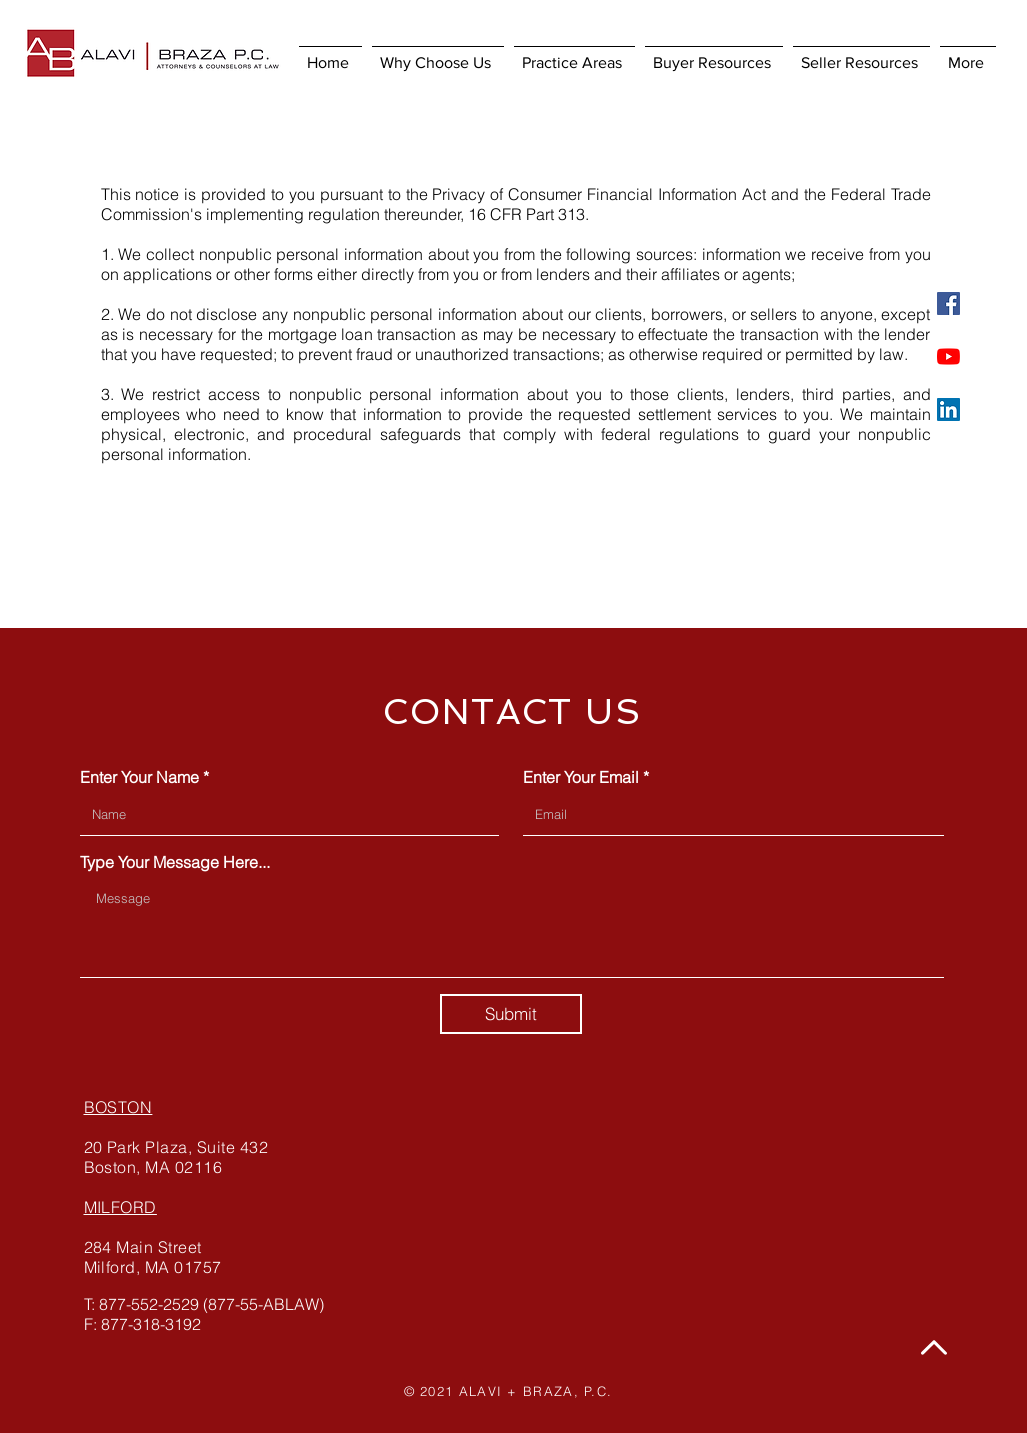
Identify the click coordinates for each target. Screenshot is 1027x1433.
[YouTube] (948, 356)
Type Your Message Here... (175, 862)
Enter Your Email (581, 777)
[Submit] (511, 1014)
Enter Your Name (139, 777)
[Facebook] (948, 303)
